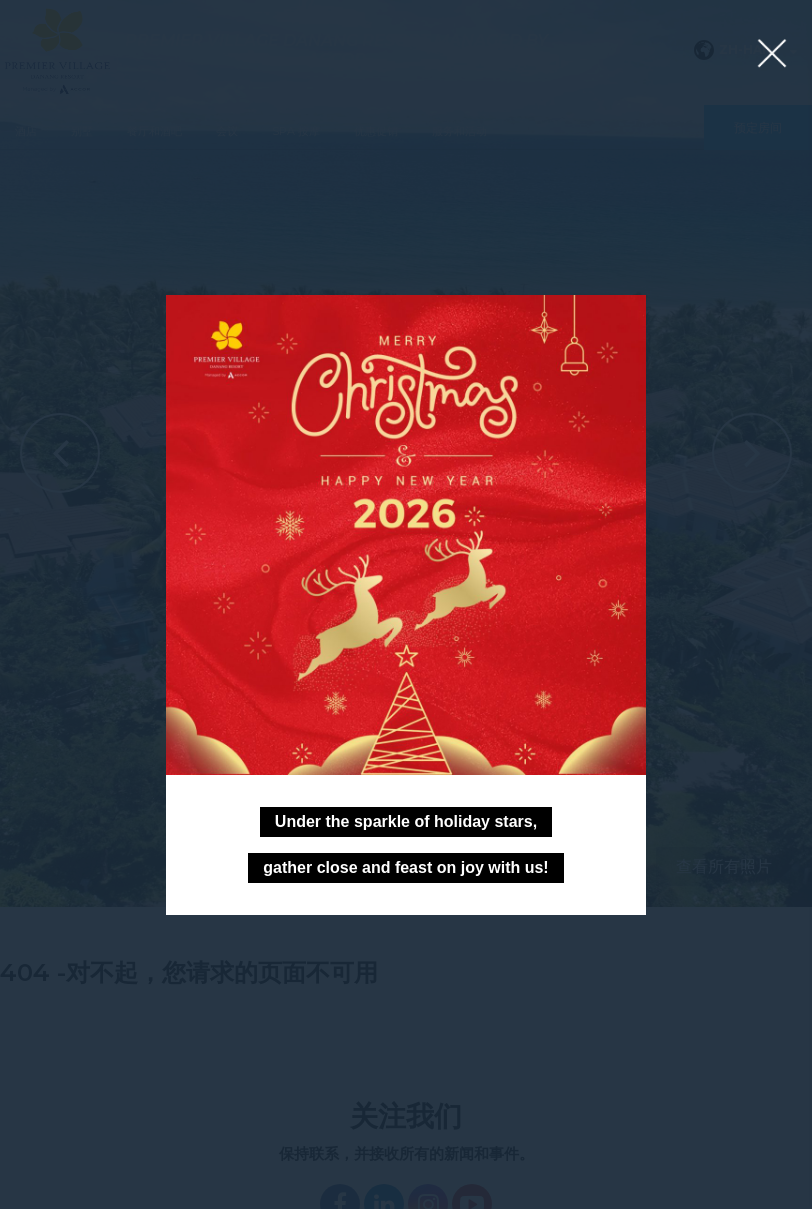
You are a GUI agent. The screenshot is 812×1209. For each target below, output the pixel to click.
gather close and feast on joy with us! (405, 867)
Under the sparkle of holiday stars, (406, 821)
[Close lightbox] (772, 54)
